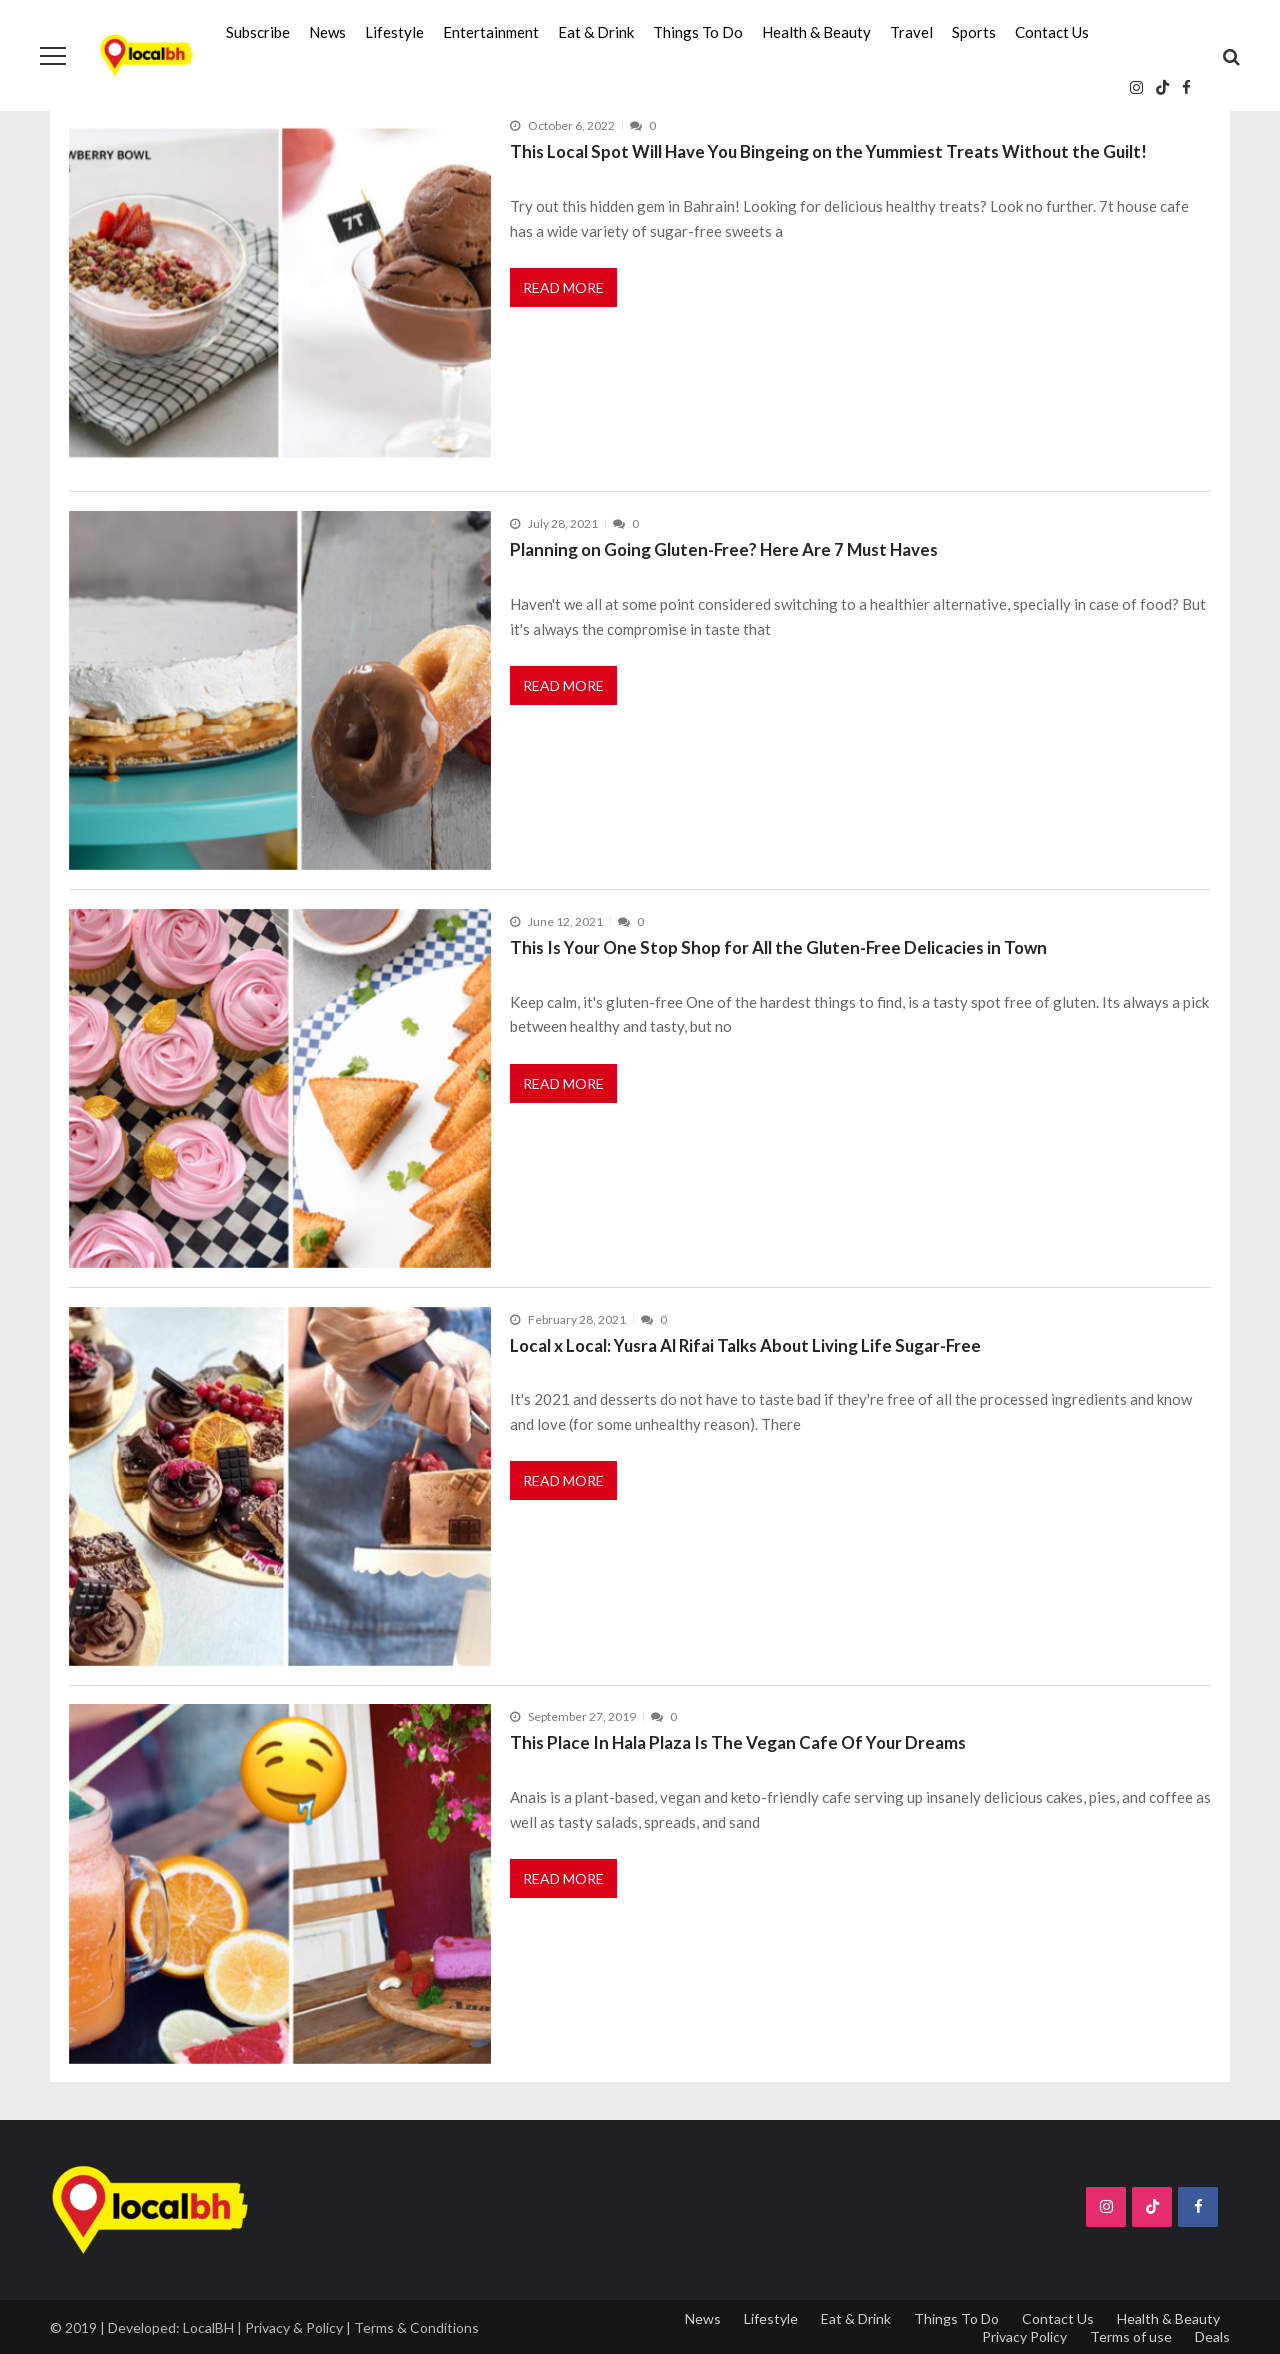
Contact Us (1052, 32)
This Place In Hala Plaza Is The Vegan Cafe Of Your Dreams (738, 1742)
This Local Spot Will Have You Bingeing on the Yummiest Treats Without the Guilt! (828, 151)
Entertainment (491, 32)
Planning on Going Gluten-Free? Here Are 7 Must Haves (724, 549)
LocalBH (208, 2327)
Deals (1212, 2336)
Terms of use (1131, 2336)
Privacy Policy (1024, 2336)
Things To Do (698, 32)
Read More (563, 287)
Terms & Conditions (416, 2327)
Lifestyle (394, 32)
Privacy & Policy (294, 2327)
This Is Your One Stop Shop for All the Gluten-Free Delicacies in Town (778, 947)
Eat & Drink (596, 32)
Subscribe (258, 32)
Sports (974, 32)
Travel (911, 32)
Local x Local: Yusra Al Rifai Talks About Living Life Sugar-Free (745, 1345)
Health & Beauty (816, 32)
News (327, 32)
